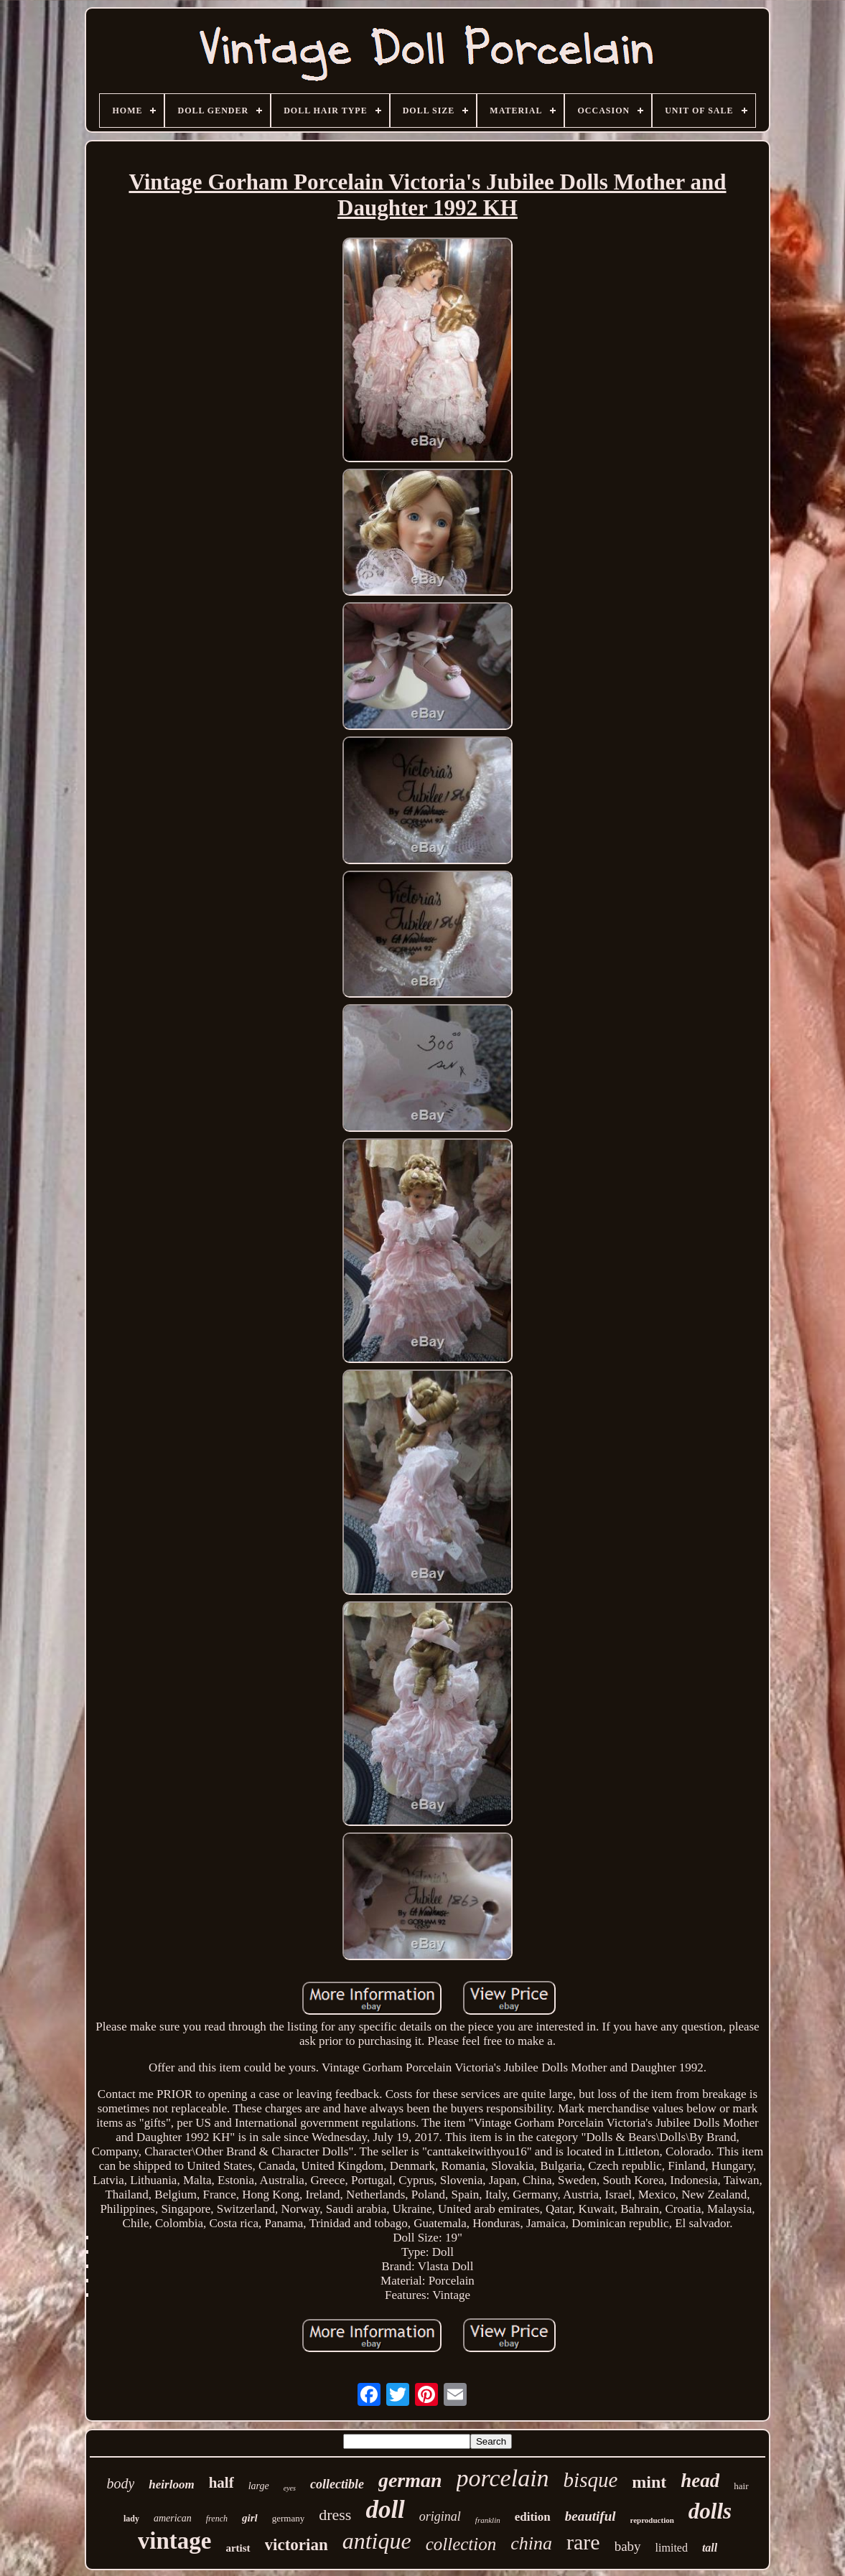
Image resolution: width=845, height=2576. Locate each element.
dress (335, 2515)
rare (583, 2542)
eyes (290, 2488)
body (120, 2483)
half (221, 2482)
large (258, 2486)
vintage (175, 2541)
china (531, 2543)
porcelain (503, 2478)
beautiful (590, 2516)
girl (250, 2518)
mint (649, 2482)
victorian (296, 2545)
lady (131, 2519)
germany (288, 2518)
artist (237, 2548)
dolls (710, 2511)
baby (628, 2546)
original (440, 2516)
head (700, 2480)
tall (709, 2548)
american (173, 2518)
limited (671, 2548)
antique (376, 2541)
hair (741, 2486)
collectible (337, 2484)
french (217, 2519)
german (410, 2480)
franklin (487, 2520)
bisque (591, 2479)
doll (384, 2510)
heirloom (171, 2484)
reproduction (652, 2520)
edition (533, 2517)
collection (461, 2544)
